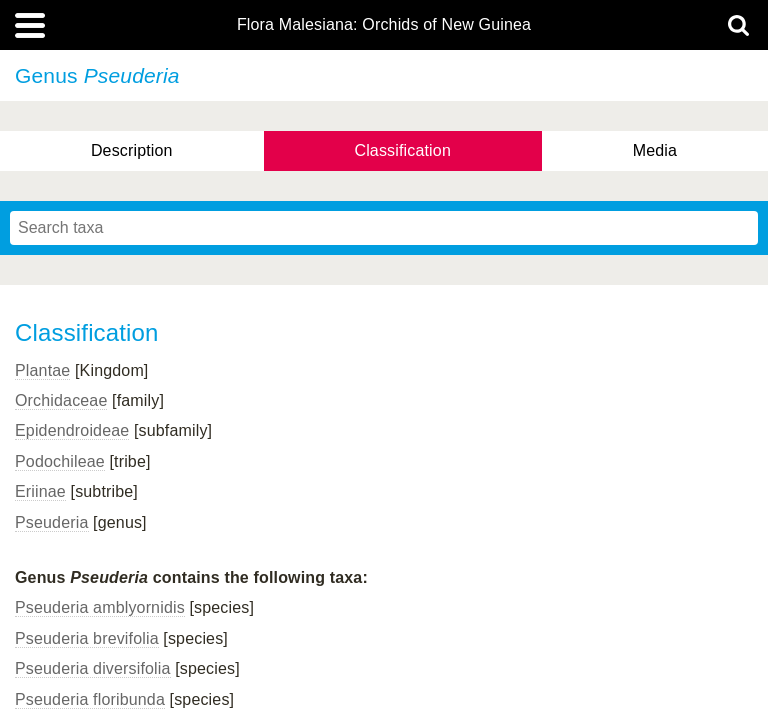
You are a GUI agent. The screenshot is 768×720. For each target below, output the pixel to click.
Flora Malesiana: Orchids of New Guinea (384, 25)
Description (132, 150)
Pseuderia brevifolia (87, 638)
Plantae (42, 370)
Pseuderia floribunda (90, 699)
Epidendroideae (72, 430)
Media (655, 150)
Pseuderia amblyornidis (100, 607)
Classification (402, 150)
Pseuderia (52, 522)
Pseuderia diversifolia (93, 668)
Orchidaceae (61, 400)
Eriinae (40, 491)
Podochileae (60, 461)
